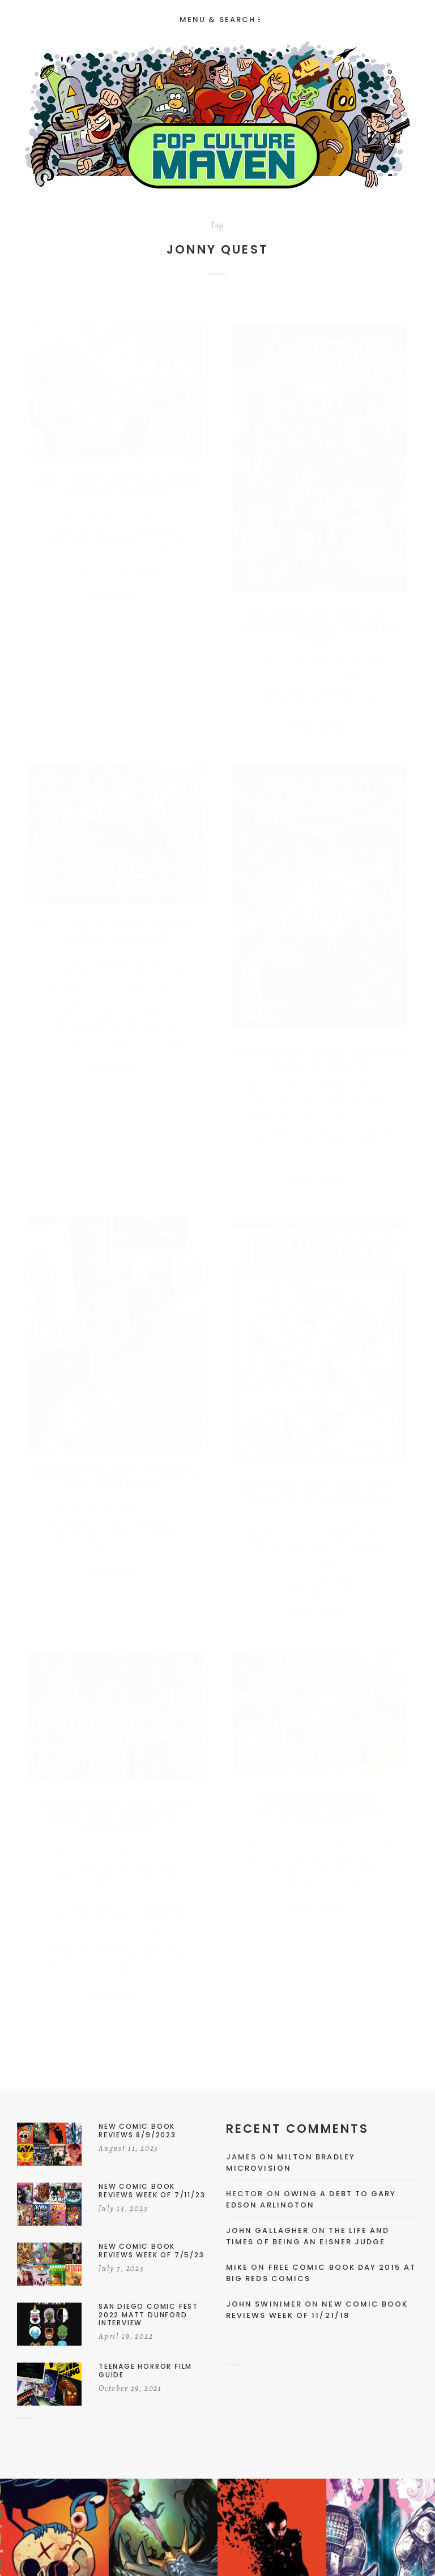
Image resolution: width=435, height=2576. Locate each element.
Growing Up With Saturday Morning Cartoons (318, 1801)
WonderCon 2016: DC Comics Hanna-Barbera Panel (319, 616)
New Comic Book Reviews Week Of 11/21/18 (317, 2310)
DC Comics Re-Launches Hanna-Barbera (116, 926)
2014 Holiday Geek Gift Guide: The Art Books (319, 1486)
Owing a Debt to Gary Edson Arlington (311, 2199)
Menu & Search (220, 19)
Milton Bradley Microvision (290, 2162)
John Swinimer (264, 2304)
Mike (237, 2267)
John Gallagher (267, 2230)
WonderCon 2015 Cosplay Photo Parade (116, 1472)
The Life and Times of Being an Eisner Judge (307, 2236)
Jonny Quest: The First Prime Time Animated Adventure (115, 1809)
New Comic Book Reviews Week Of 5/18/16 (116, 475)
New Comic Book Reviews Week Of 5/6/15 (319, 1052)
